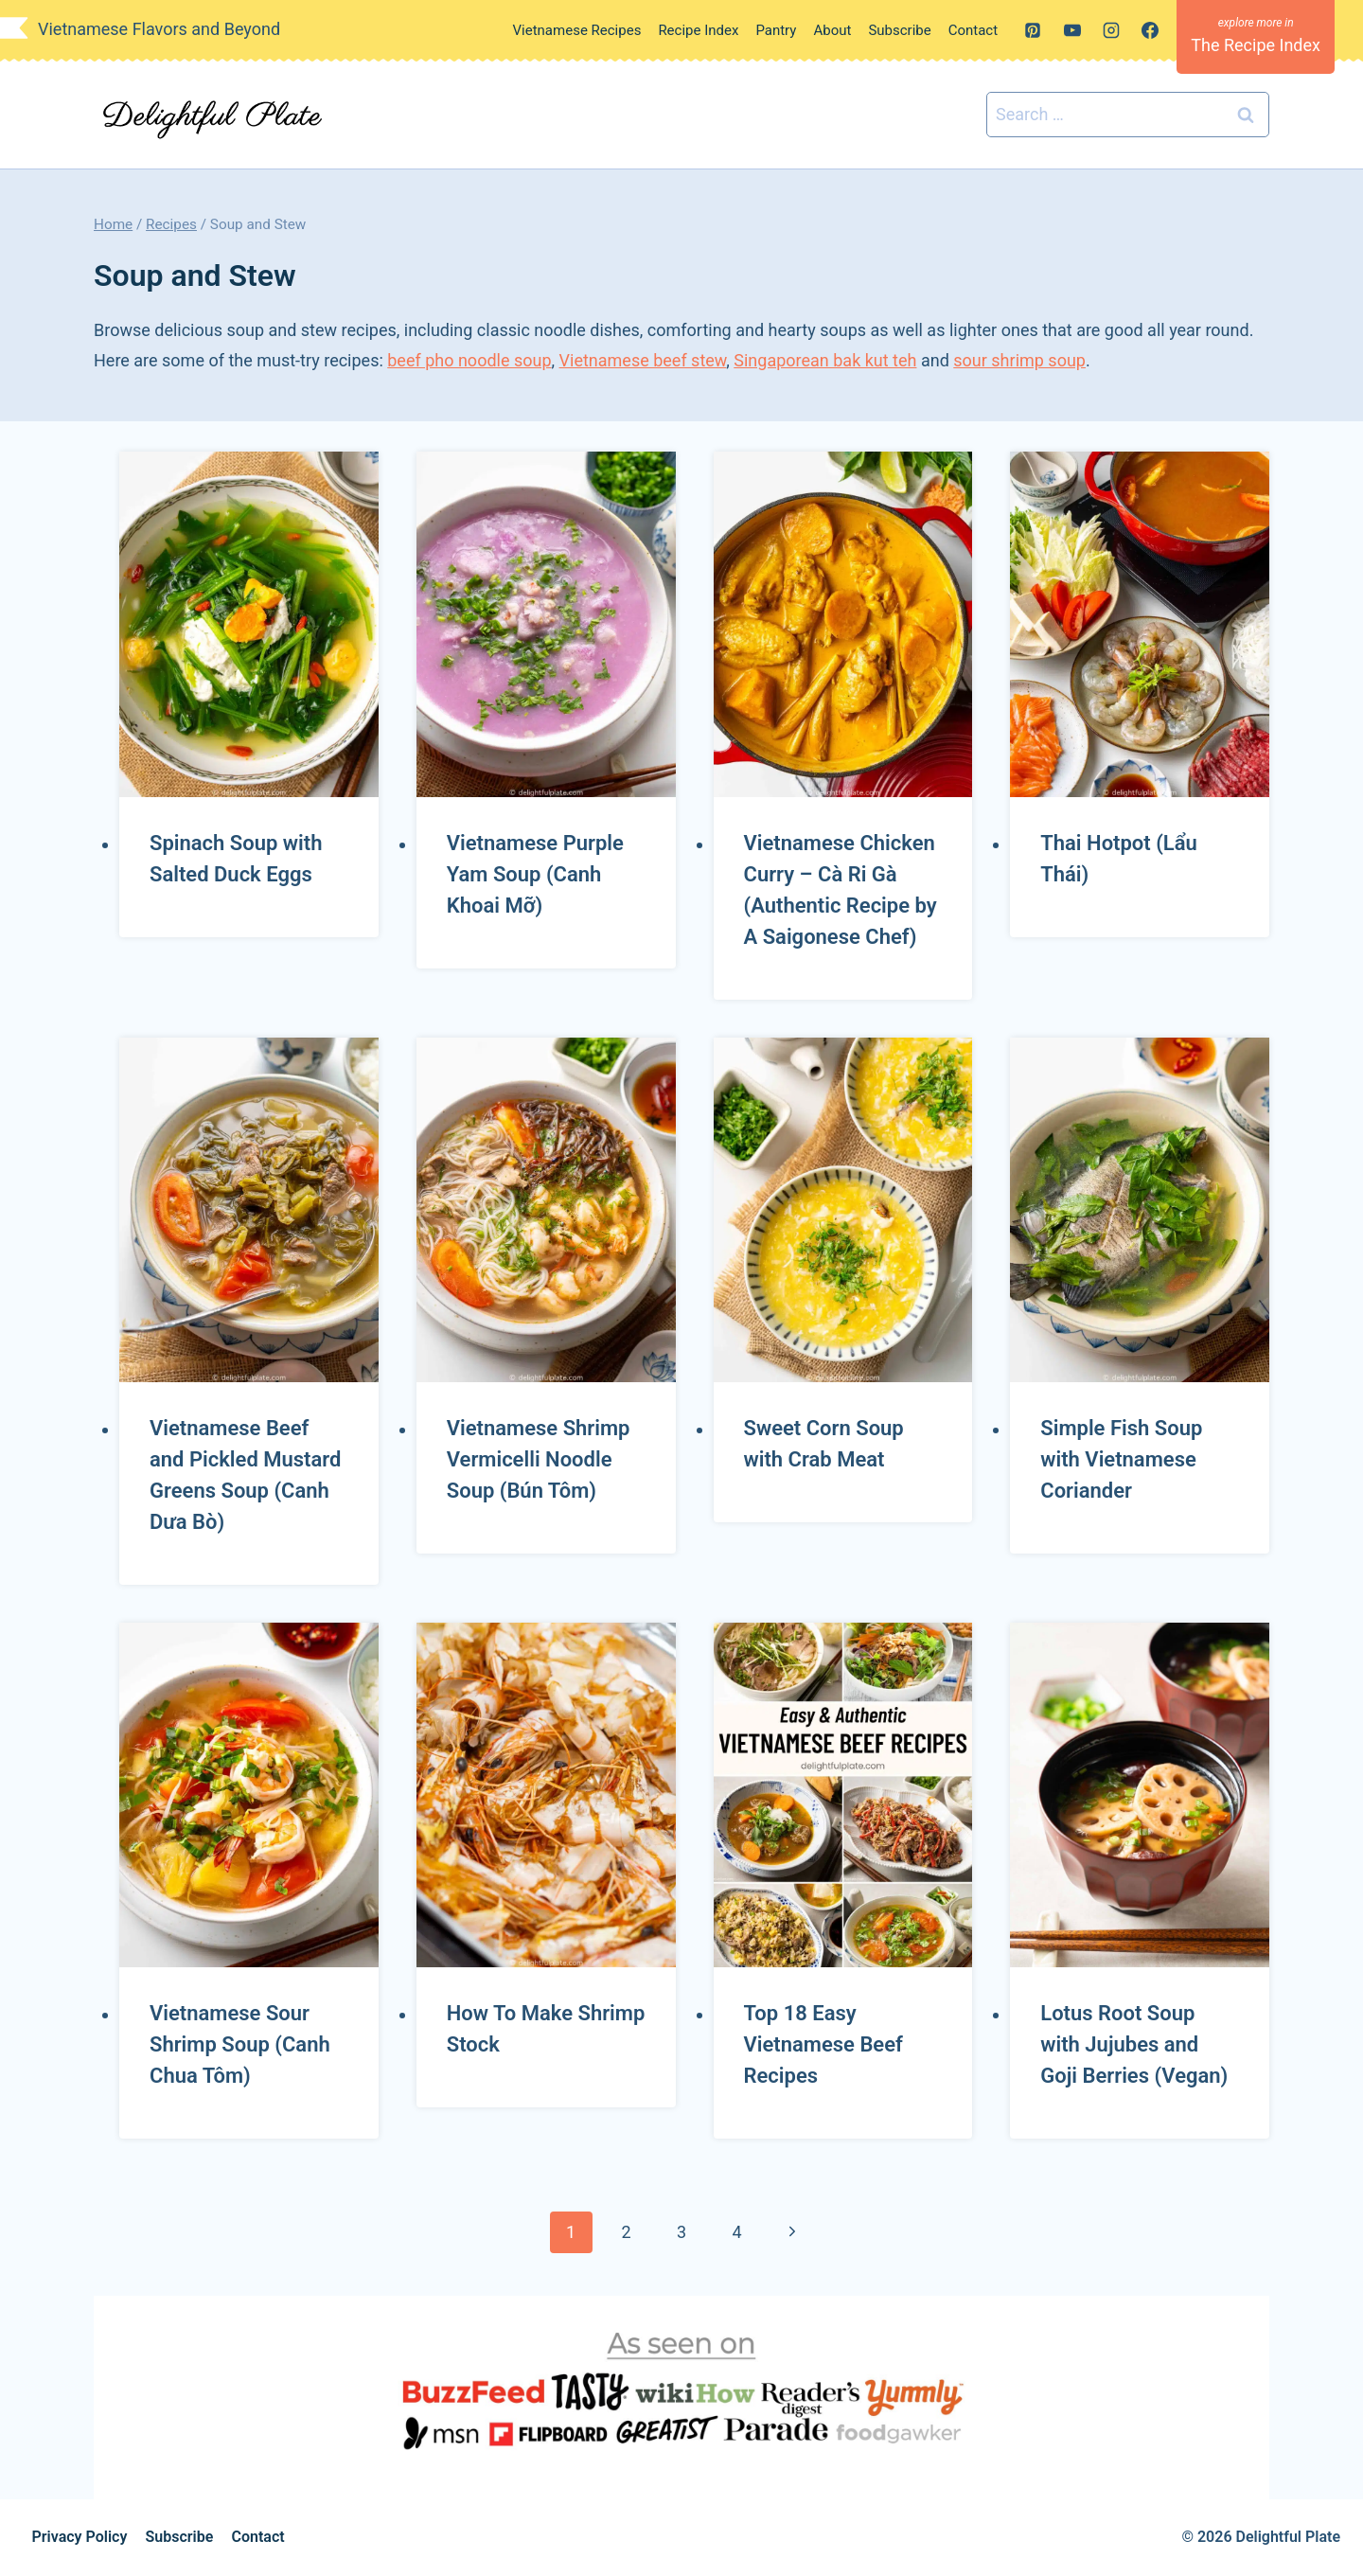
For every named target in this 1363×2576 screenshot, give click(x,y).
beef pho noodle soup (469, 360)
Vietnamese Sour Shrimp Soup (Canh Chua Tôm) (240, 2044)
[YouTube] (1072, 30)
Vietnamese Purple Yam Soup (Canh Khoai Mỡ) (535, 874)
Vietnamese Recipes (577, 30)
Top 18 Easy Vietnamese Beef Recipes (823, 2044)
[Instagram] (1111, 30)
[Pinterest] (1033, 30)
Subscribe (899, 30)
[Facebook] (1150, 30)
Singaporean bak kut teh (825, 360)
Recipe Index (698, 30)
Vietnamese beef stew (643, 360)
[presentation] (249, 624)
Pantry (775, 30)
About (832, 30)
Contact (973, 30)
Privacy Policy (80, 2537)
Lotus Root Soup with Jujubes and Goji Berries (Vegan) (1134, 2044)
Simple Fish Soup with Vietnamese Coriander (1121, 1459)
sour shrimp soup (1019, 360)
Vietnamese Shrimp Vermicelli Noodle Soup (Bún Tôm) (538, 1459)
